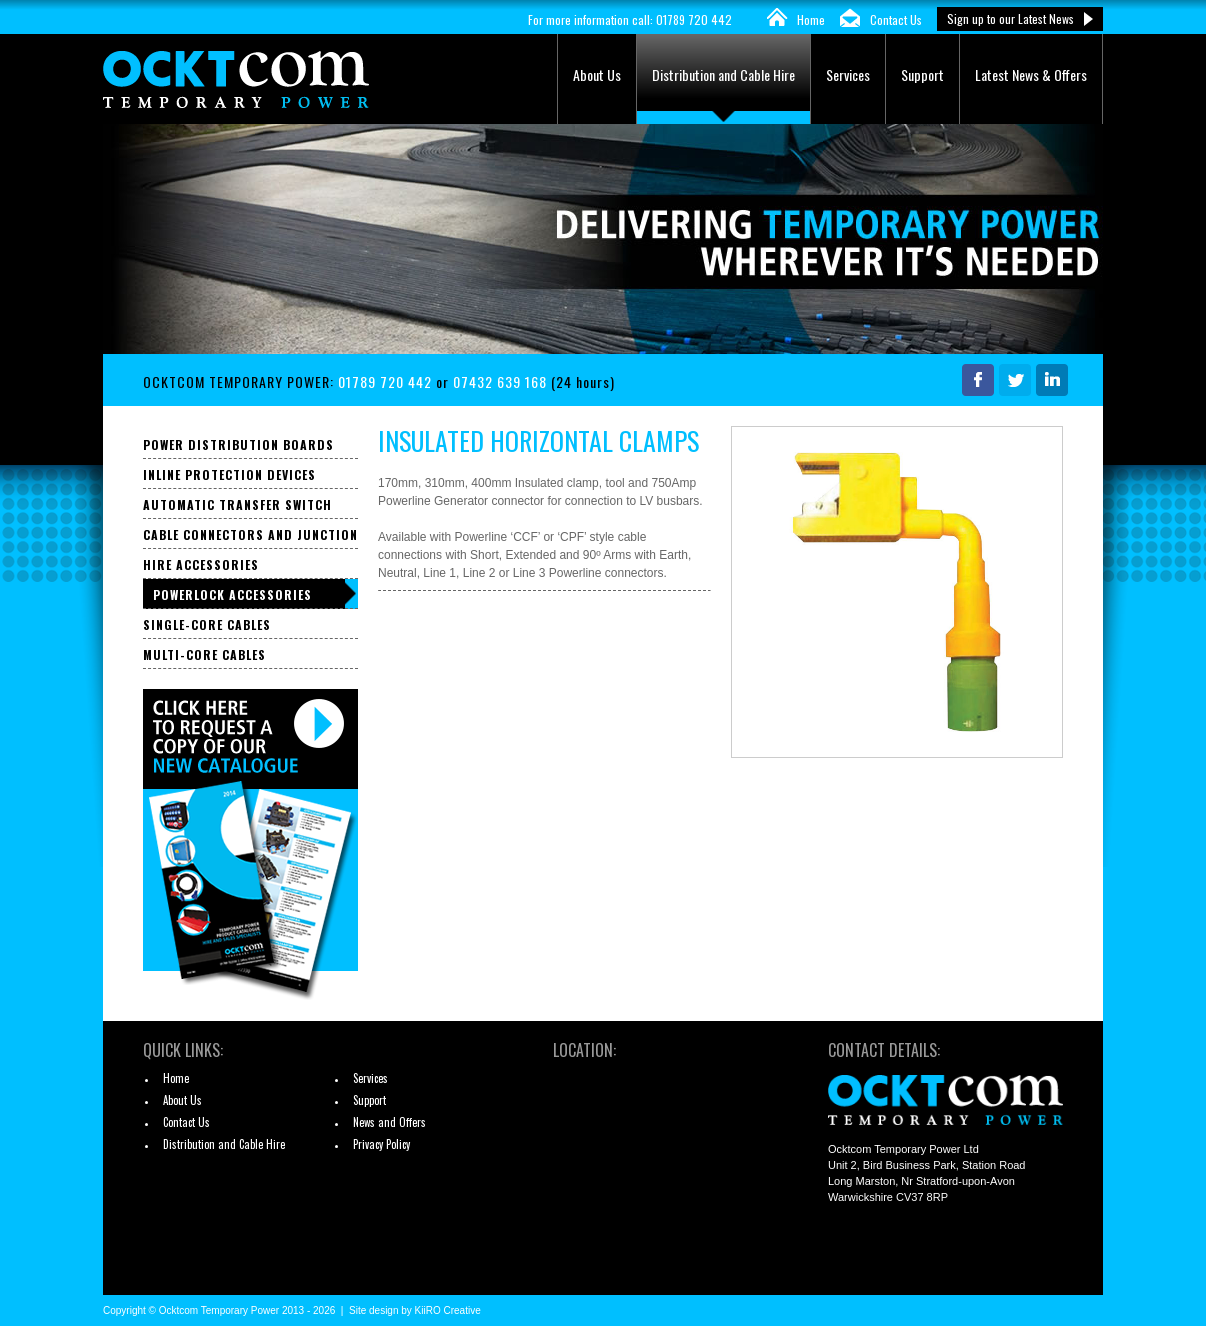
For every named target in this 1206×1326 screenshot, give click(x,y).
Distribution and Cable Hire (723, 74)
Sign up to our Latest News (1010, 18)
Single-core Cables (207, 624)
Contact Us (896, 19)
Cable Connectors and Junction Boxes (250, 537)
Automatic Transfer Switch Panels (237, 507)
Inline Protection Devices (229, 474)
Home (811, 19)
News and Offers (389, 1122)
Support (922, 74)
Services (848, 74)
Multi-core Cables (204, 654)
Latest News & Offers (1031, 74)
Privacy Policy (381, 1144)
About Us (597, 74)
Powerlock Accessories (232, 594)
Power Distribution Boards (238, 444)
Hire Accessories (201, 564)
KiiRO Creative (448, 1310)
